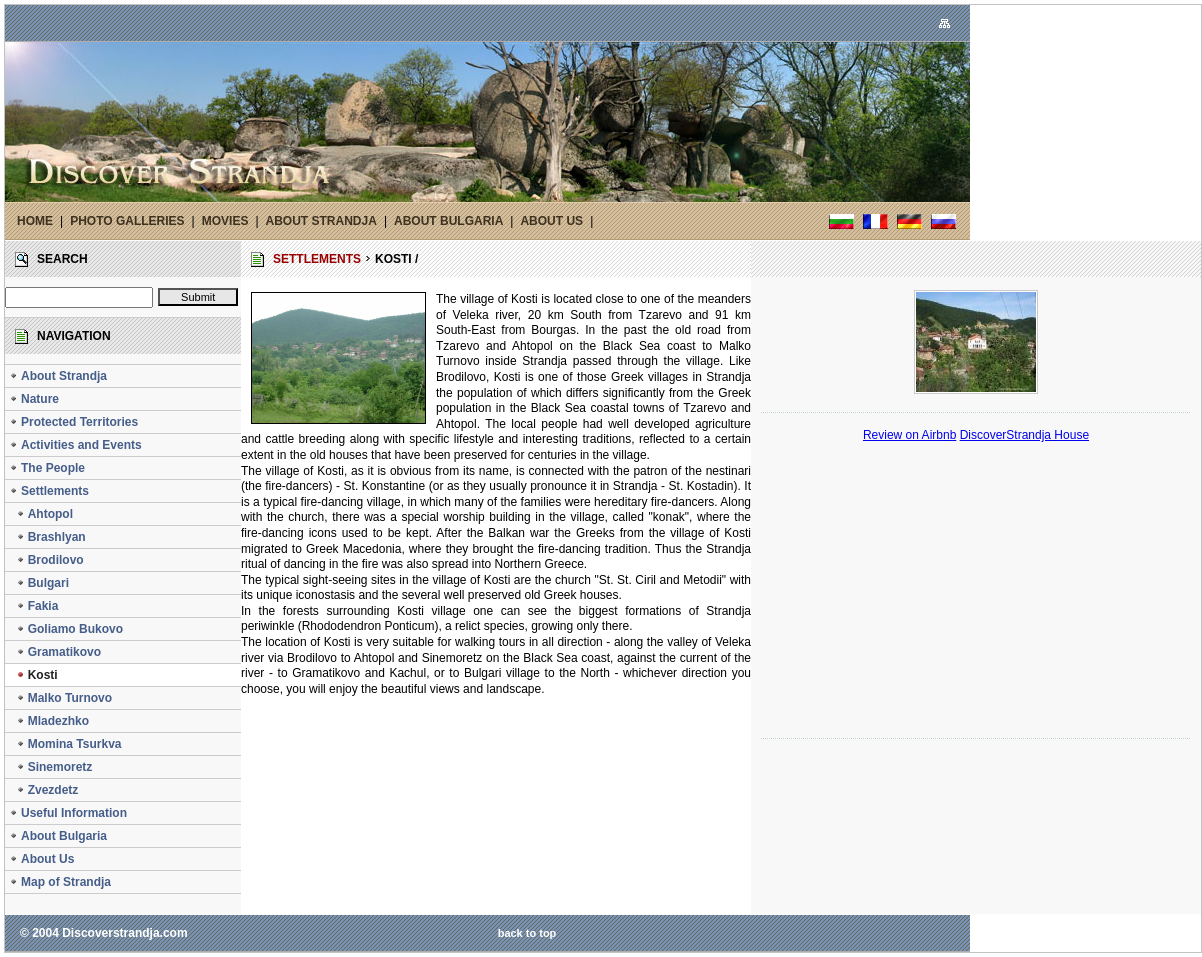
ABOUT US (551, 221)
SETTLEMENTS (317, 259)
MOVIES (225, 221)
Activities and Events (75, 445)
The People (47, 468)
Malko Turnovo (60, 698)
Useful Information (68, 813)
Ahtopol (41, 514)
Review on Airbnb (909, 435)
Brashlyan (47, 537)
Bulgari (39, 583)
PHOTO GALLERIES (127, 221)
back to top (527, 933)
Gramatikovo (55, 652)
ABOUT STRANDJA (321, 221)
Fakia (33, 606)
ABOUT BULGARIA (448, 221)
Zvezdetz (43, 790)
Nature (34, 399)
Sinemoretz (50, 767)
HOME (35, 221)
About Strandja (58, 376)
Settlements (49, 491)
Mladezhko (49, 721)
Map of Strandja (60, 882)
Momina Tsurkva (65, 744)
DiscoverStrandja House (1024, 435)
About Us (41, 859)
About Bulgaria (58, 836)
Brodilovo (46, 560)
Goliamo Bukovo (66, 629)
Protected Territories (73, 422)
